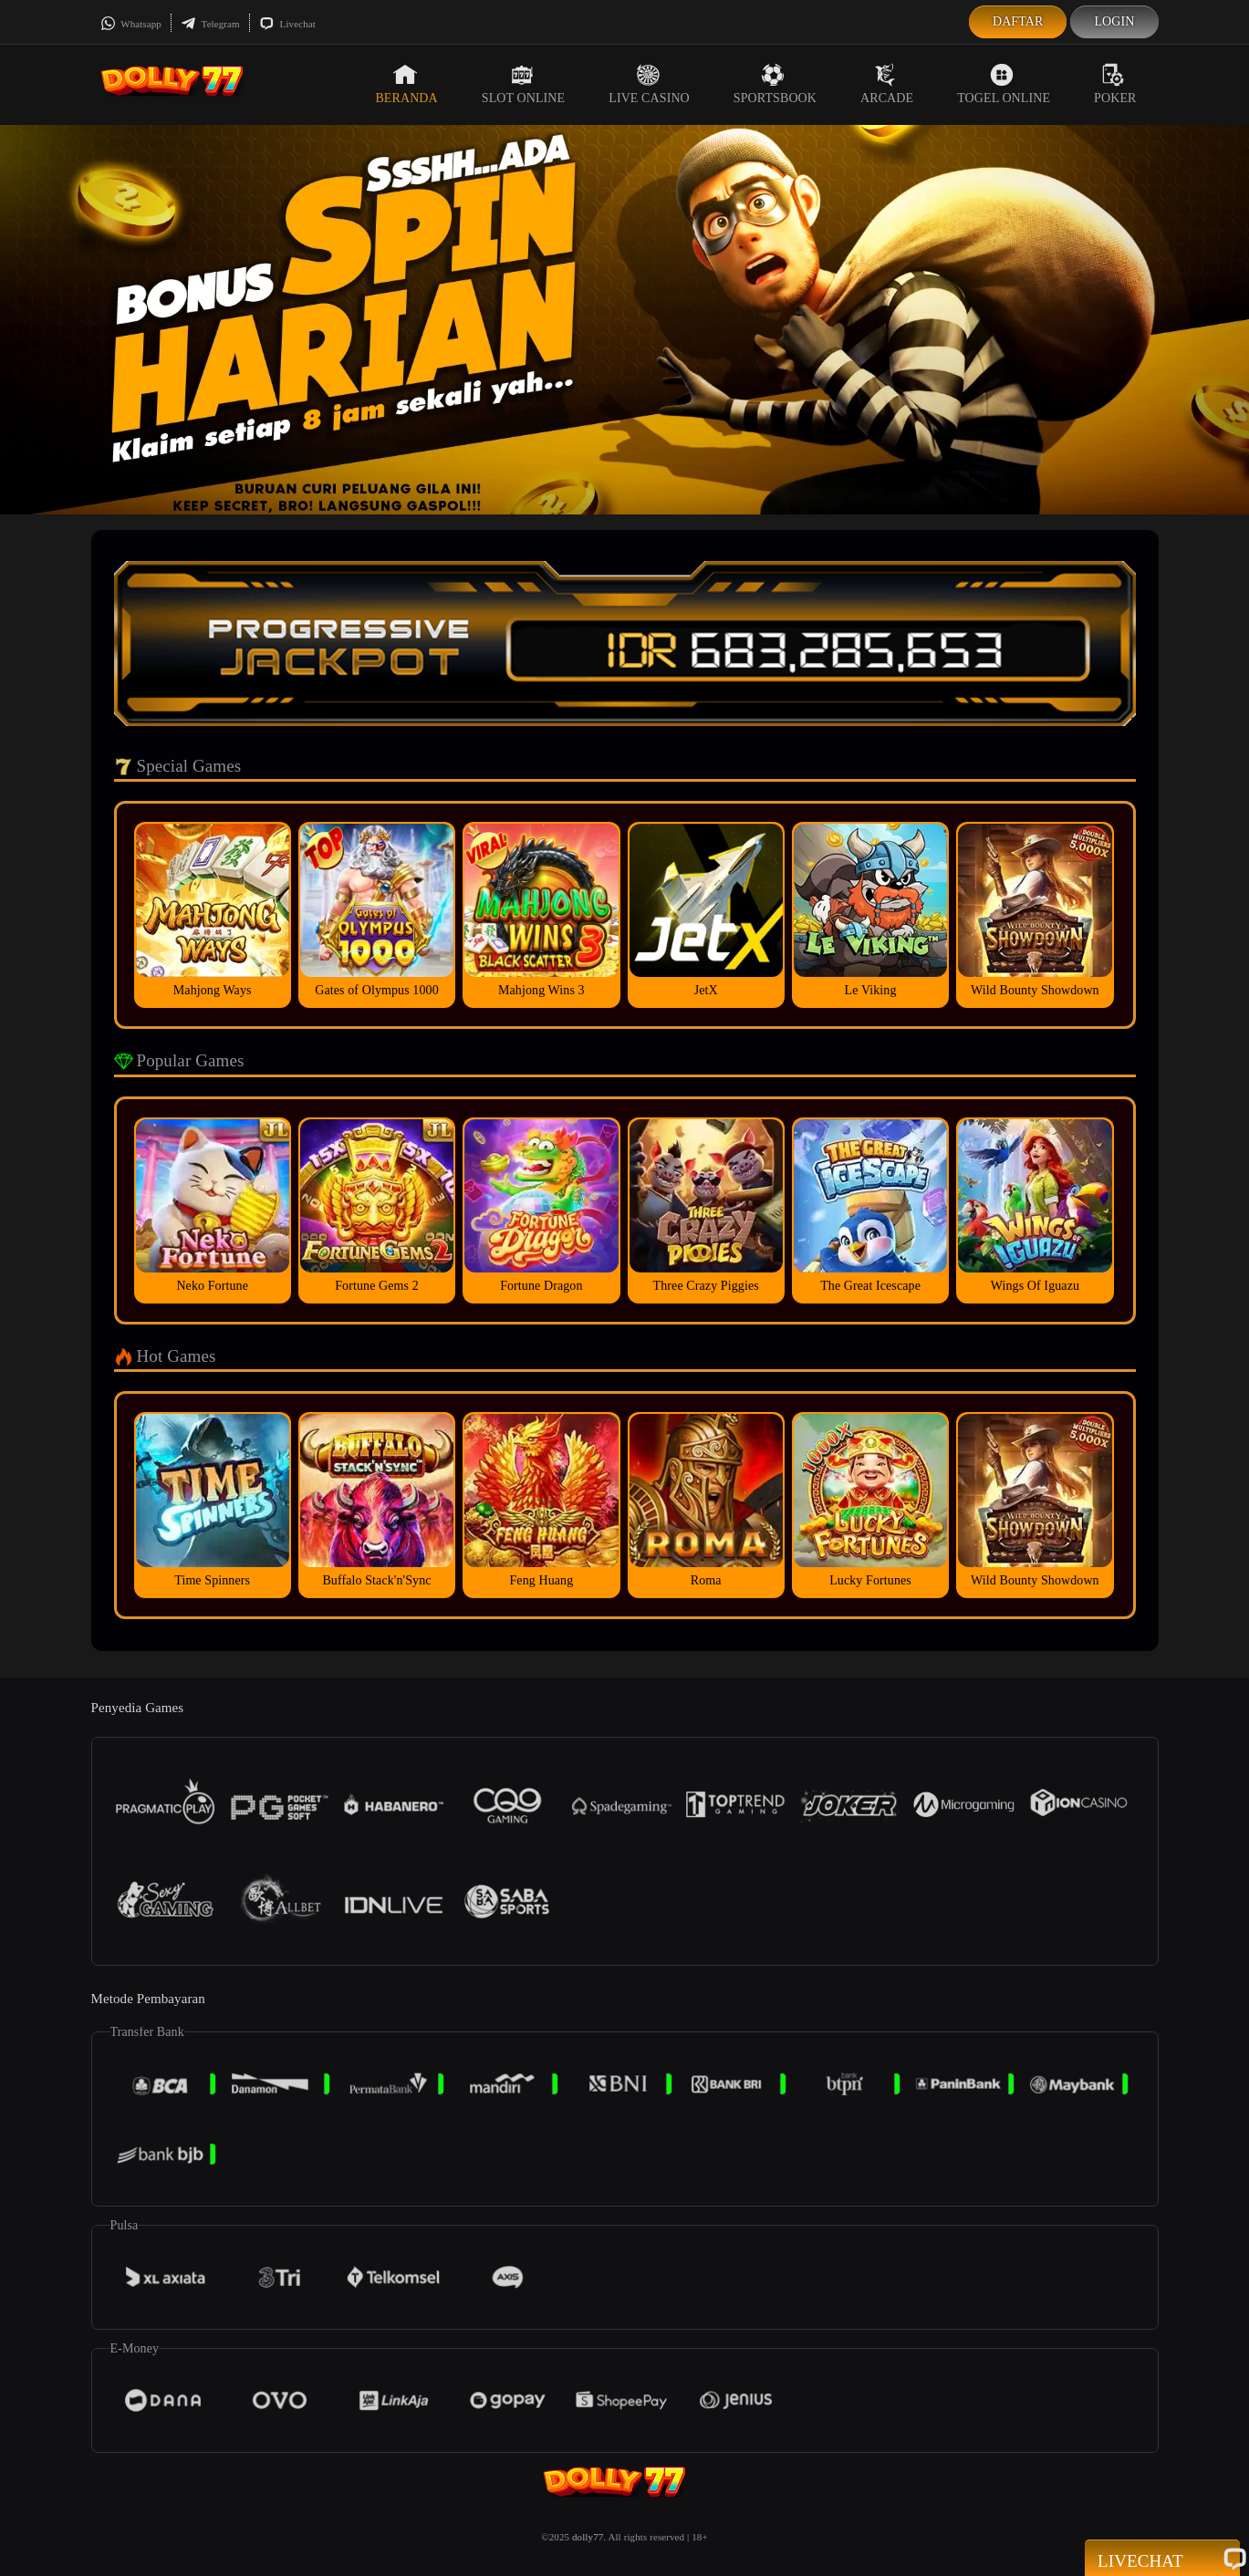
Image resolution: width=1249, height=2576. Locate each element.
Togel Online (1003, 84)
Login (1114, 21)
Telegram (210, 23)
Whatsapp (130, 23)
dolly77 (587, 2536)
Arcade (886, 84)
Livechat (287, 23)
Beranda (406, 84)
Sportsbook (775, 84)
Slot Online (523, 84)
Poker (1115, 84)
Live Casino (649, 84)
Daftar (1018, 21)
